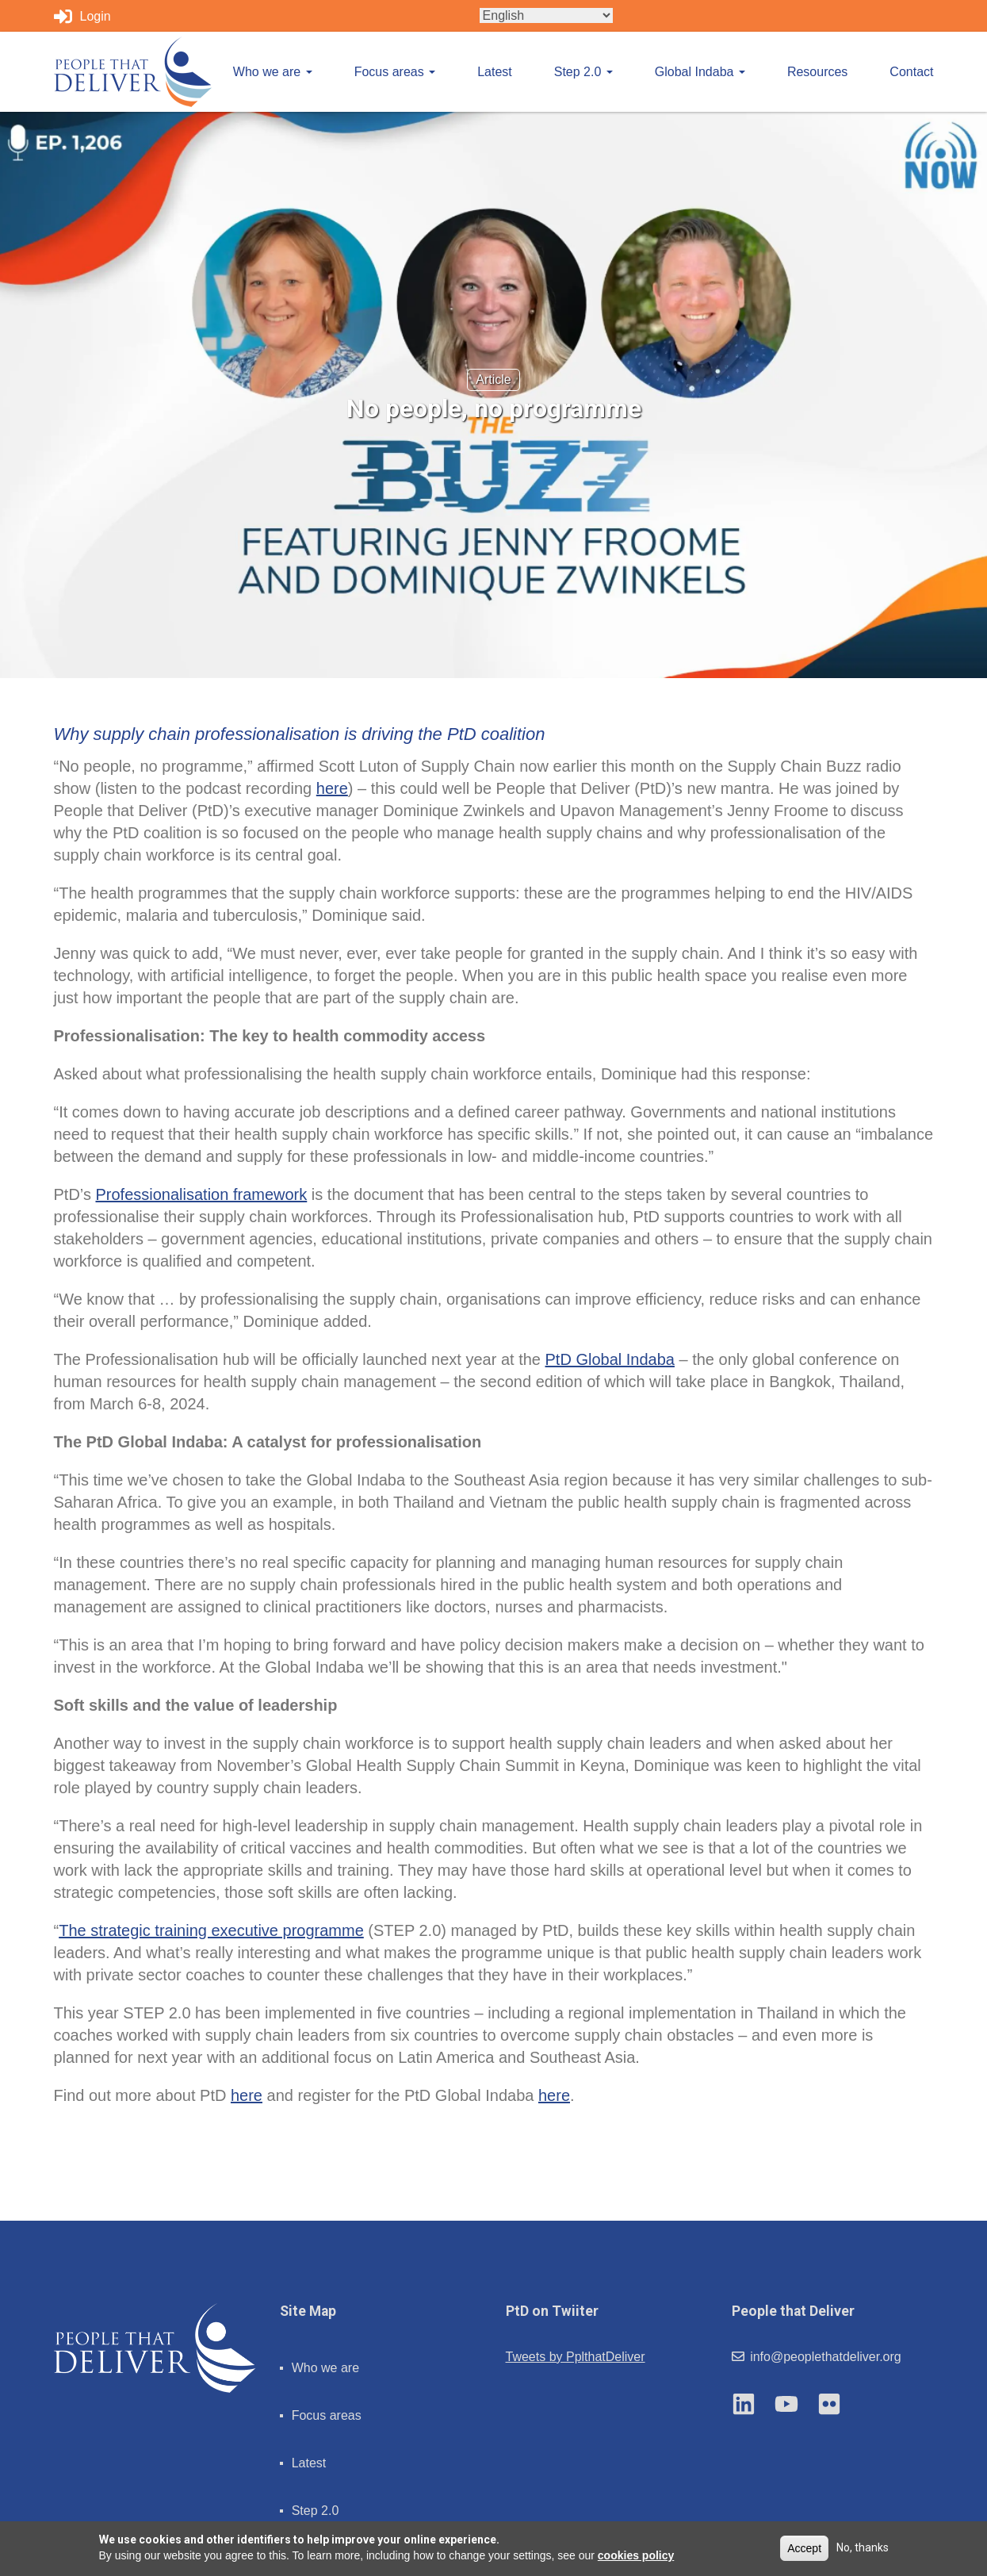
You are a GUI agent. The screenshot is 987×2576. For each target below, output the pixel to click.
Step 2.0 (583, 72)
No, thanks (862, 2547)
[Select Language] (546, 15)
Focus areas (394, 72)
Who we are (272, 72)
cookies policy (636, 2555)
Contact (911, 72)
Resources (817, 72)
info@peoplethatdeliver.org (816, 2356)
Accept (804, 2548)
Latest (494, 72)
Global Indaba (700, 72)
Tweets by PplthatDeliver (575, 2356)
